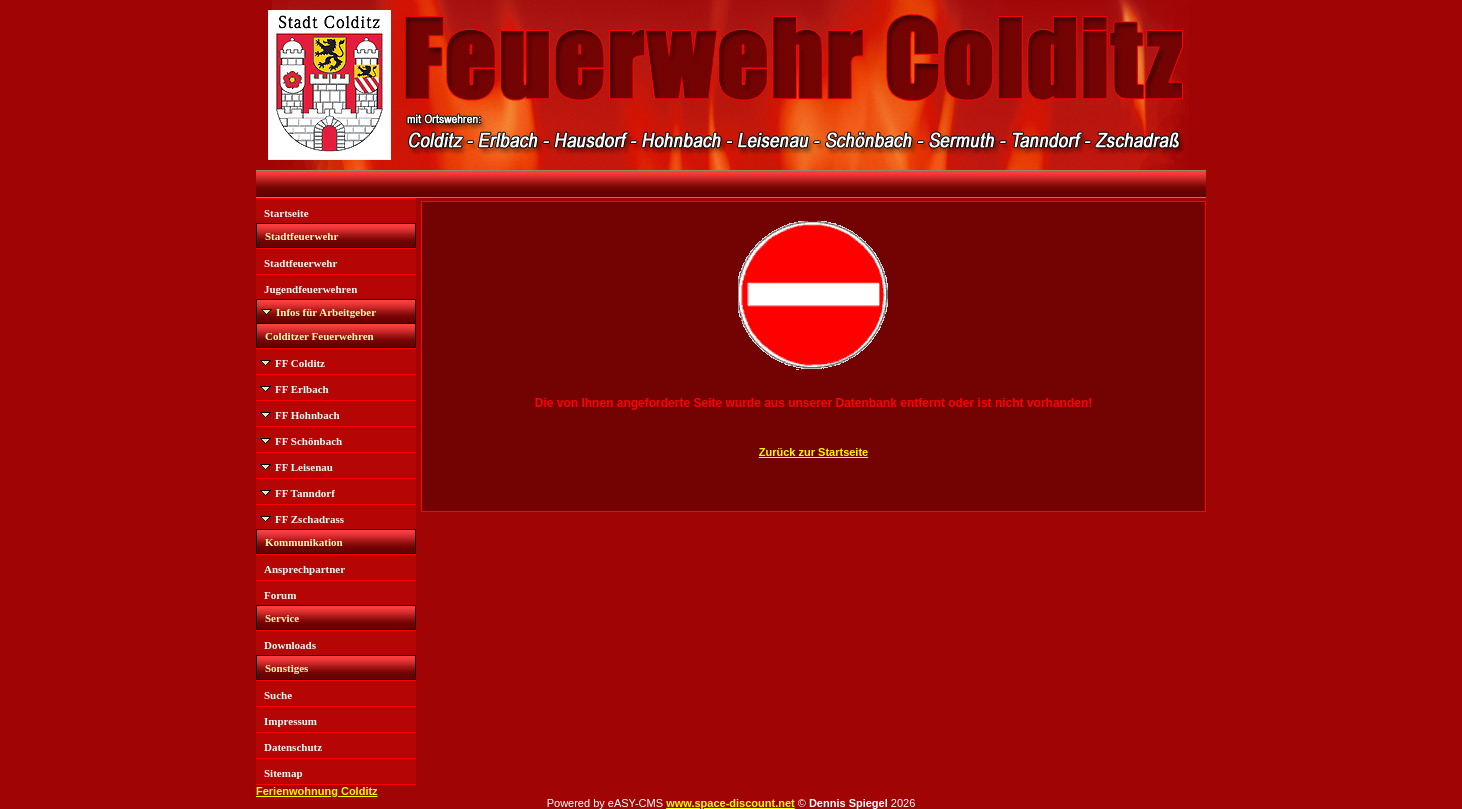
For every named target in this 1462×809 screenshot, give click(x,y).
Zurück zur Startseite (813, 452)
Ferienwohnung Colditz (317, 791)
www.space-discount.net (730, 803)
